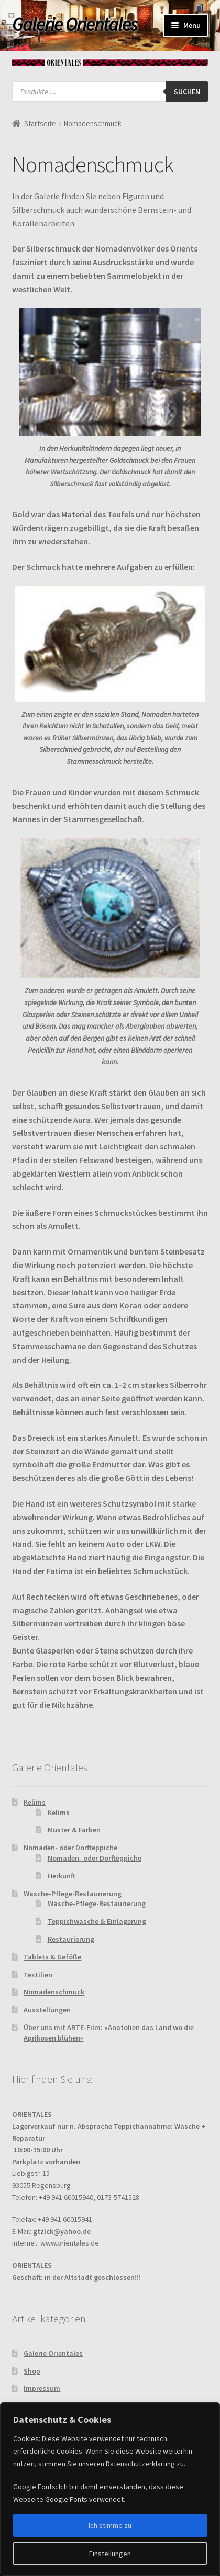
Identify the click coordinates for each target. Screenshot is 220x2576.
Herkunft (61, 1875)
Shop (32, 2371)
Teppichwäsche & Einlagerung (97, 1921)
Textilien (38, 1974)
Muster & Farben (74, 1829)
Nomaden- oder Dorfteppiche (70, 1847)
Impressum (42, 2388)
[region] (110, 2489)
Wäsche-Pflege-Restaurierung (73, 1893)
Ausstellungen (47, 2009)
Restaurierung (71, 1939)
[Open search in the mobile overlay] (110, 91)
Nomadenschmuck (54, 1992)
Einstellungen (110, 2553)
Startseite (40, 123)
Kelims (35, 1802)
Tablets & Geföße (52, 1957)
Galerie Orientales (74, 24)
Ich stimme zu (110, 2525)
